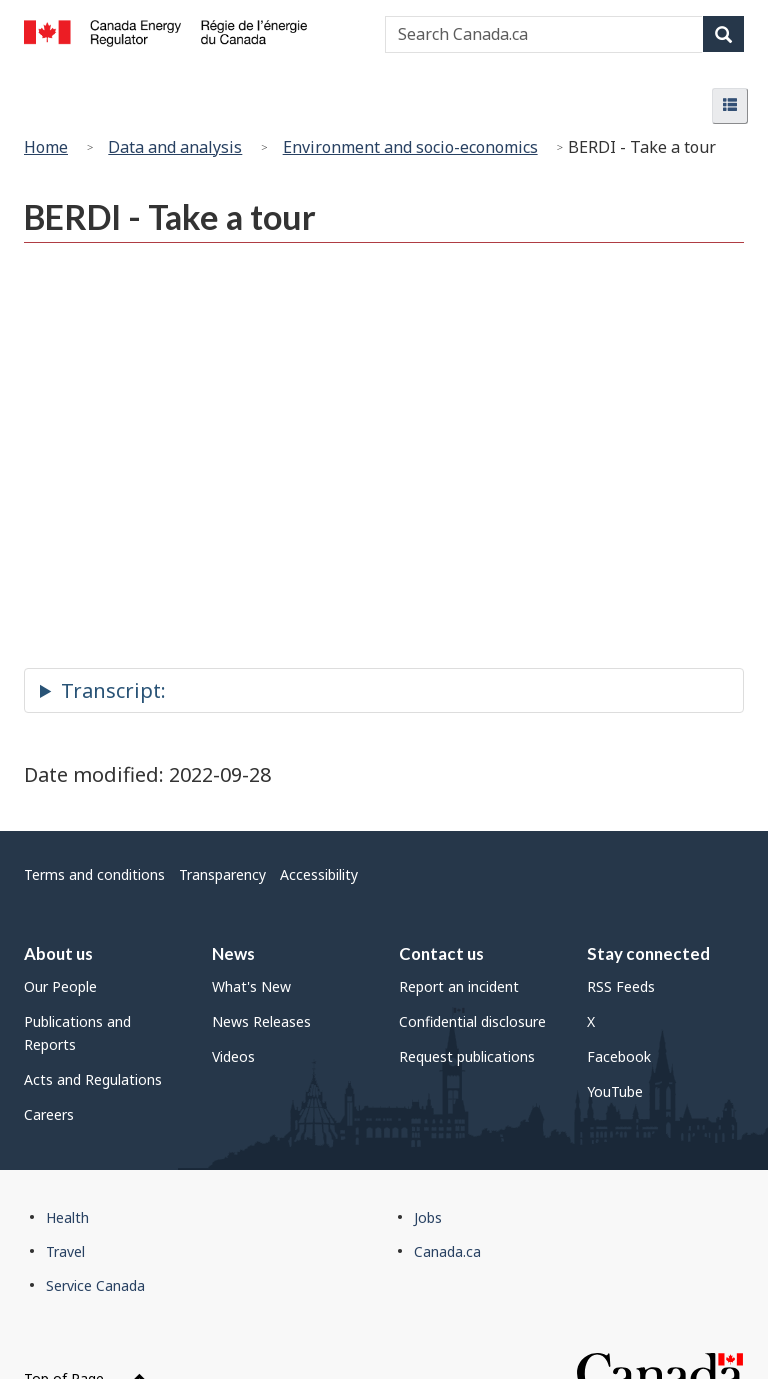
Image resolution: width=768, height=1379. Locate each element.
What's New (251, 986)
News (233, 953)
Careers (49, 1114)
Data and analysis (175, 147)
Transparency (222, 874)
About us (58, 953)
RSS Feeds (621, 986)
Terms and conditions (94, 874)
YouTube (615, 1091)
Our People (60, 986)
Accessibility (319, 874)
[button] (730, 106)
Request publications (467, 1056)
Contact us (441, 953)
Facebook (619, 1056)
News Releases (261, 1021)
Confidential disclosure (472, 1021)
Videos (233, 1056)
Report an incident (459, 986)
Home (46, 147)
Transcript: (113, 690)
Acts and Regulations (93, 1079)
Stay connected (648, 953)
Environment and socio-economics (410, 147)
